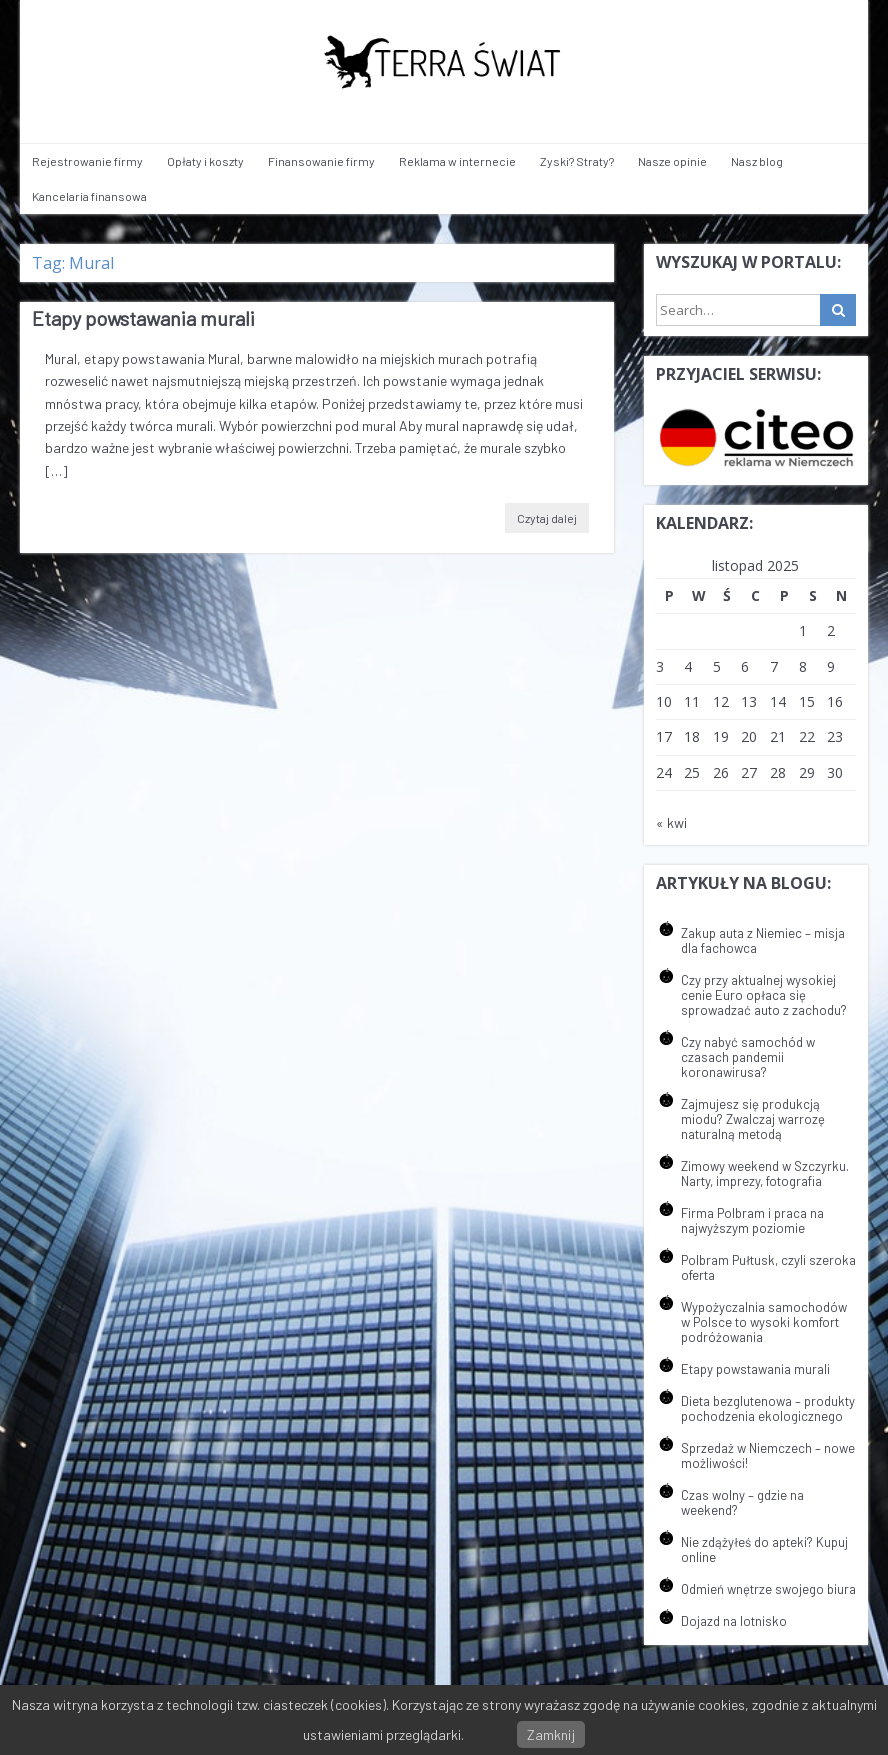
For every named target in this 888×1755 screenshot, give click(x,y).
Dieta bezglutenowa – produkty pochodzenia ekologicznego (768, 1408)
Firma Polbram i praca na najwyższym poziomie (752, 1220)
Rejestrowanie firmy (87, 161)
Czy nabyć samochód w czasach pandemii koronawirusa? (748, 1057)
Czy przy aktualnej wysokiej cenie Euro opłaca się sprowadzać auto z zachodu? (764, 995)
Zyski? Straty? (577, 161)
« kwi (671, 822)
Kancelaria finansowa (89, 196)
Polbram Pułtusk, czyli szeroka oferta (768, 1267)
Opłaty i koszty (205, 161)
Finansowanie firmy (321, 161)
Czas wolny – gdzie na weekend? (742, 1502)
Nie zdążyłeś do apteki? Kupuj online (764, 1549)
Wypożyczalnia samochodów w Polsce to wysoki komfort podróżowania (764, 1322)
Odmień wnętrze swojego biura (768, 1589)
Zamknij (551, 1734)
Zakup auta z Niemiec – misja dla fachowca (763, 940)
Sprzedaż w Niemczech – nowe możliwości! (768, 1455)
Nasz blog (757, 161)
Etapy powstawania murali (143, 318)
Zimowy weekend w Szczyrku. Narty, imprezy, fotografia (765, 1173)
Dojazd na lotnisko (734, 1621)
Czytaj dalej (547, 518)
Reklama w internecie (457, 161)
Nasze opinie (672, 161)
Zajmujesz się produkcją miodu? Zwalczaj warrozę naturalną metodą (753, 1119)
